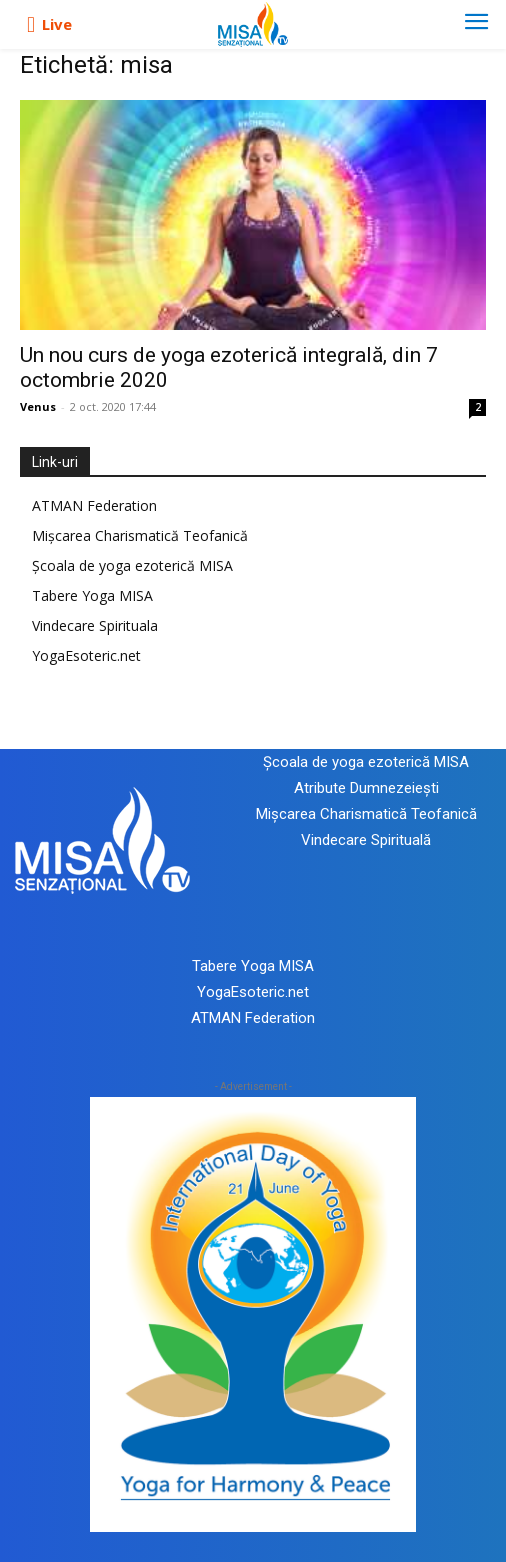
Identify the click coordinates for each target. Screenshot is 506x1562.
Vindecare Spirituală (366, 840)
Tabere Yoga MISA (92, 595)
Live (57, 24)
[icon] (31, 25)
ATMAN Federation (94, 505)
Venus (38, 406)
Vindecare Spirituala (95, 625)
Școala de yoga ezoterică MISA (132, 565)
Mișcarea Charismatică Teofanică (140, 535)
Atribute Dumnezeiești (366, 788)
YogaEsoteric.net (86, 655)
